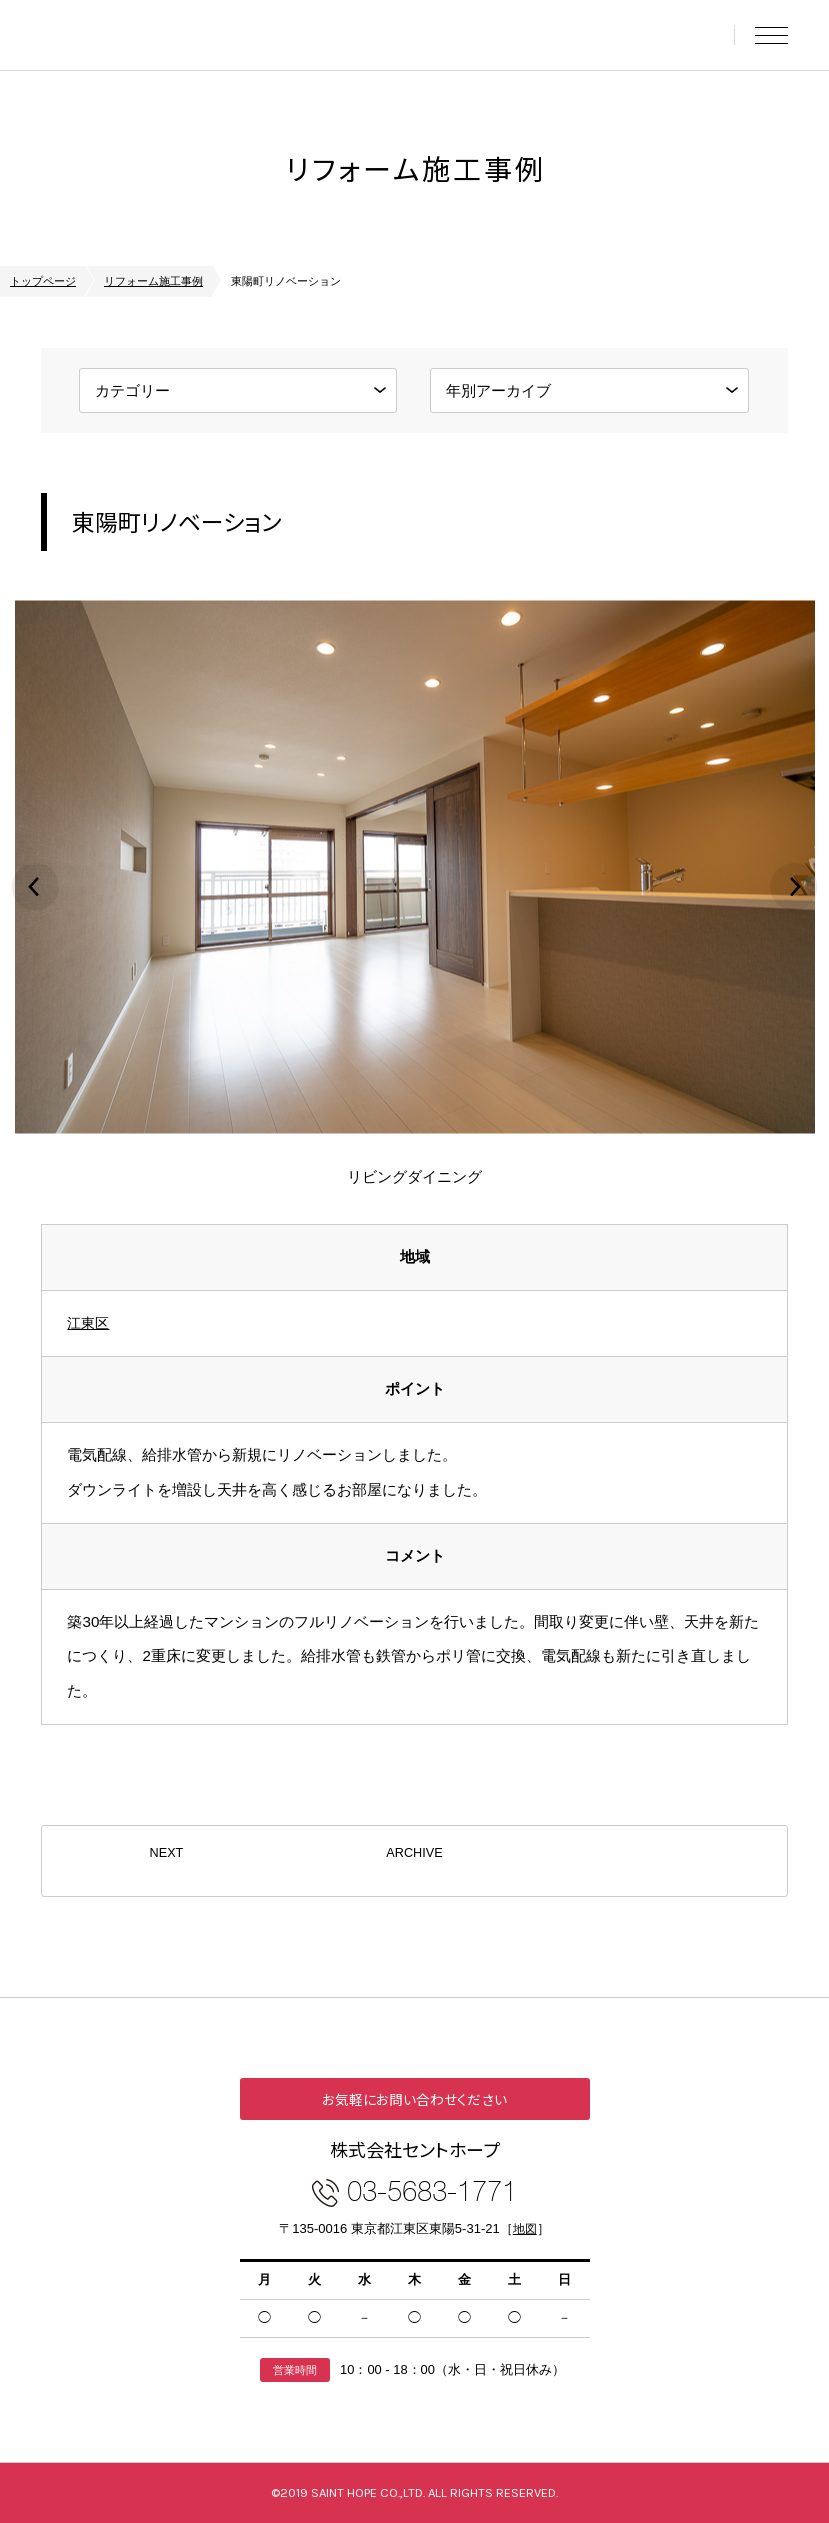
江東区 (89, 1322)
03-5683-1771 (432, 2189)
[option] (414, 887)
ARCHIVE (414, 1860)
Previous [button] (35, 887)
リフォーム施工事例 (153, 281)
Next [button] (794, 887)
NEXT (166, 1860)
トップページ (43, 281)
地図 (525, 2228)
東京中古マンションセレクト (166, 35)
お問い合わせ (702, 35)
